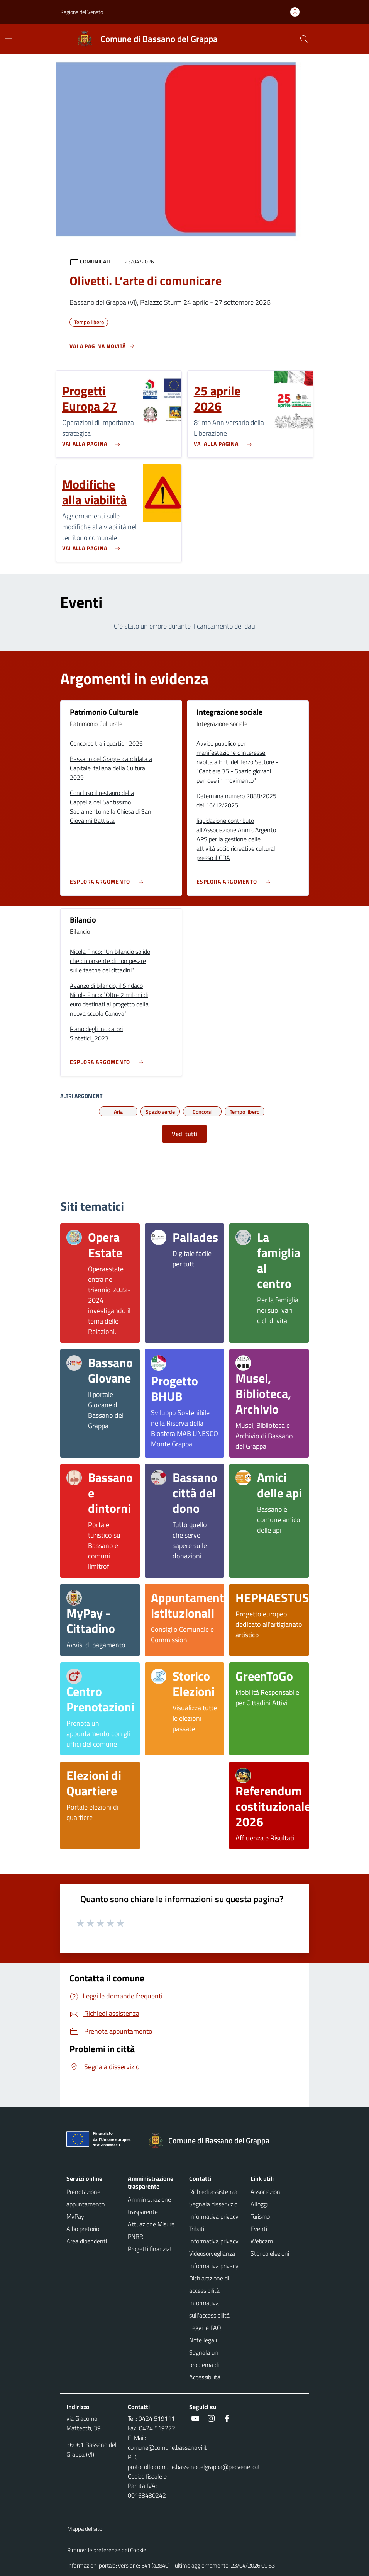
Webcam (262, 2241)
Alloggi (259, 2204)
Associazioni (266, 2191)
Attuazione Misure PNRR (151, 2230)
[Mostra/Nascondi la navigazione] (8, 38)
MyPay (75, 2216)
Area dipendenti (86, 2241)
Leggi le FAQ (205, 2327)
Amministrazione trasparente (149, 2205)
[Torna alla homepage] (213, 2140)
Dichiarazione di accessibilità (209, 2284)
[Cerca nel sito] (304, 39)
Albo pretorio (82, 2228)
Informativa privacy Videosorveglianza (214, 2247)
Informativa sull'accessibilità (209, 2309)
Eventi (259, 2228)
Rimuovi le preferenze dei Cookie (106, 2549)
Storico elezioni (270, 2253)
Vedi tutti (184, 1133)
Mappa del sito (84, 2528)
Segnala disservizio (213, 2204)
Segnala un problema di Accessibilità (204, 2365)
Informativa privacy (214, 2265)
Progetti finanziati (150, 2248)
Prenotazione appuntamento (85, 2198)
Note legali (203, 2340)
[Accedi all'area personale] (298, 12)
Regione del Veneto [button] (81, 12)
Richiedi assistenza (213, 2191)
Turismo (260, 2216)
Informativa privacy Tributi (214, 2222)
